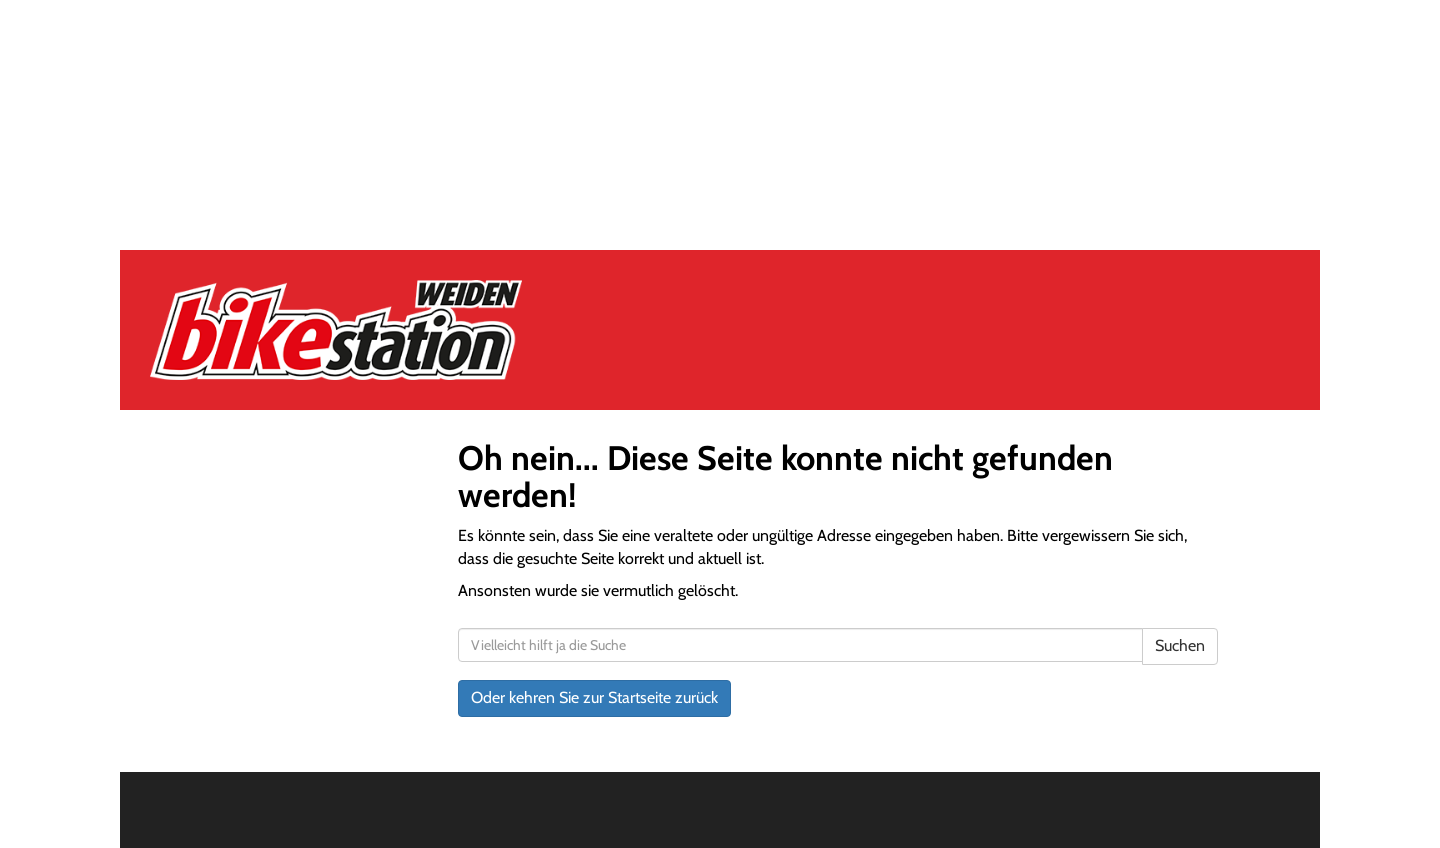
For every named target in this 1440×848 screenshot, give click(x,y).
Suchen (1180, 645)
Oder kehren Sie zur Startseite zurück (594, 697)
